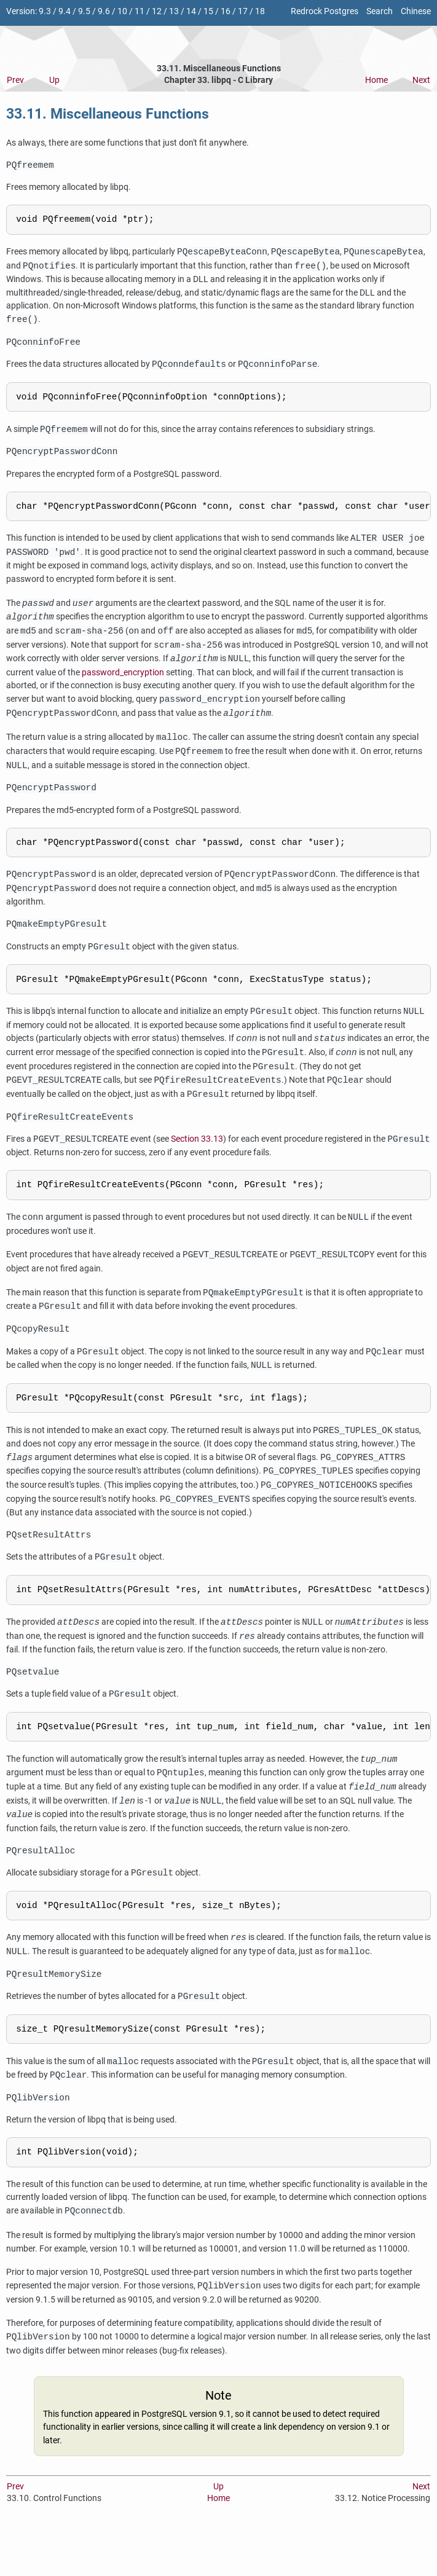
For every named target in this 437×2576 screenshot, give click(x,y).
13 (174, 11)
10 (122, 11)
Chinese (416, 11)
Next (421, 80)
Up (54, 80)
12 (157, 11)
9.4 (64, 11)
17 (243, 11)
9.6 (104, 11)
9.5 (84, 11)
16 (225, 11)
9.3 (45, 11)
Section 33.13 (197, 1161)
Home (376, 80)
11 (139, 11)
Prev (15, 80)
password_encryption (123, 684)
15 (208, 11)
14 (191, 11)
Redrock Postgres (324, 11)
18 (260, 11)
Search (379, 11)
